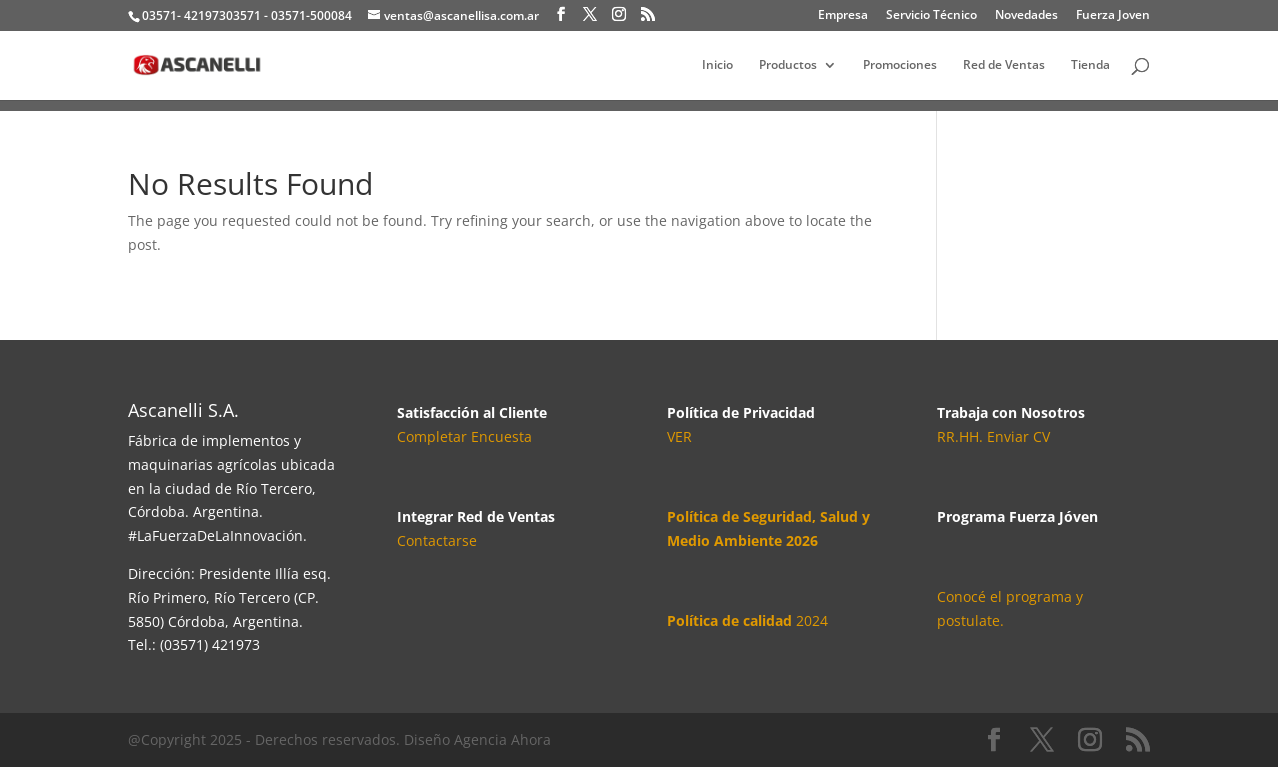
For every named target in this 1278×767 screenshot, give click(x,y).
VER (679, 436)
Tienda (1090, 65)
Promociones (900, 65)
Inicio (717, 65)
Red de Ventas (1004, 65)
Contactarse (437, 540)
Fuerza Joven (1113, 16)
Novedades (1026, 16)
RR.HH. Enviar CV (993, 436)
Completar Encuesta (464, 436)
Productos (788, 65)
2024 (747, 620)
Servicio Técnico (931, 16)
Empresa (843, 16)
